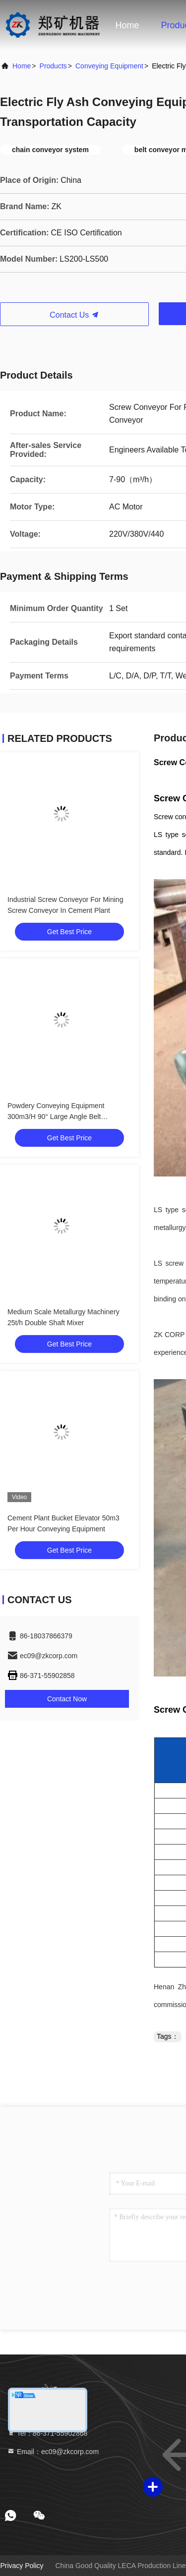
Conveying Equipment (109, 66)
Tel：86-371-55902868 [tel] (47, 2433)
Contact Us (74, 315)
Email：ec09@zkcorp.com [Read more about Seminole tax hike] (53, 2452)
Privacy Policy (21, 2566)
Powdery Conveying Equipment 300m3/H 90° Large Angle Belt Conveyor (55, 1116)
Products (53, 66)
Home (127, 25)
